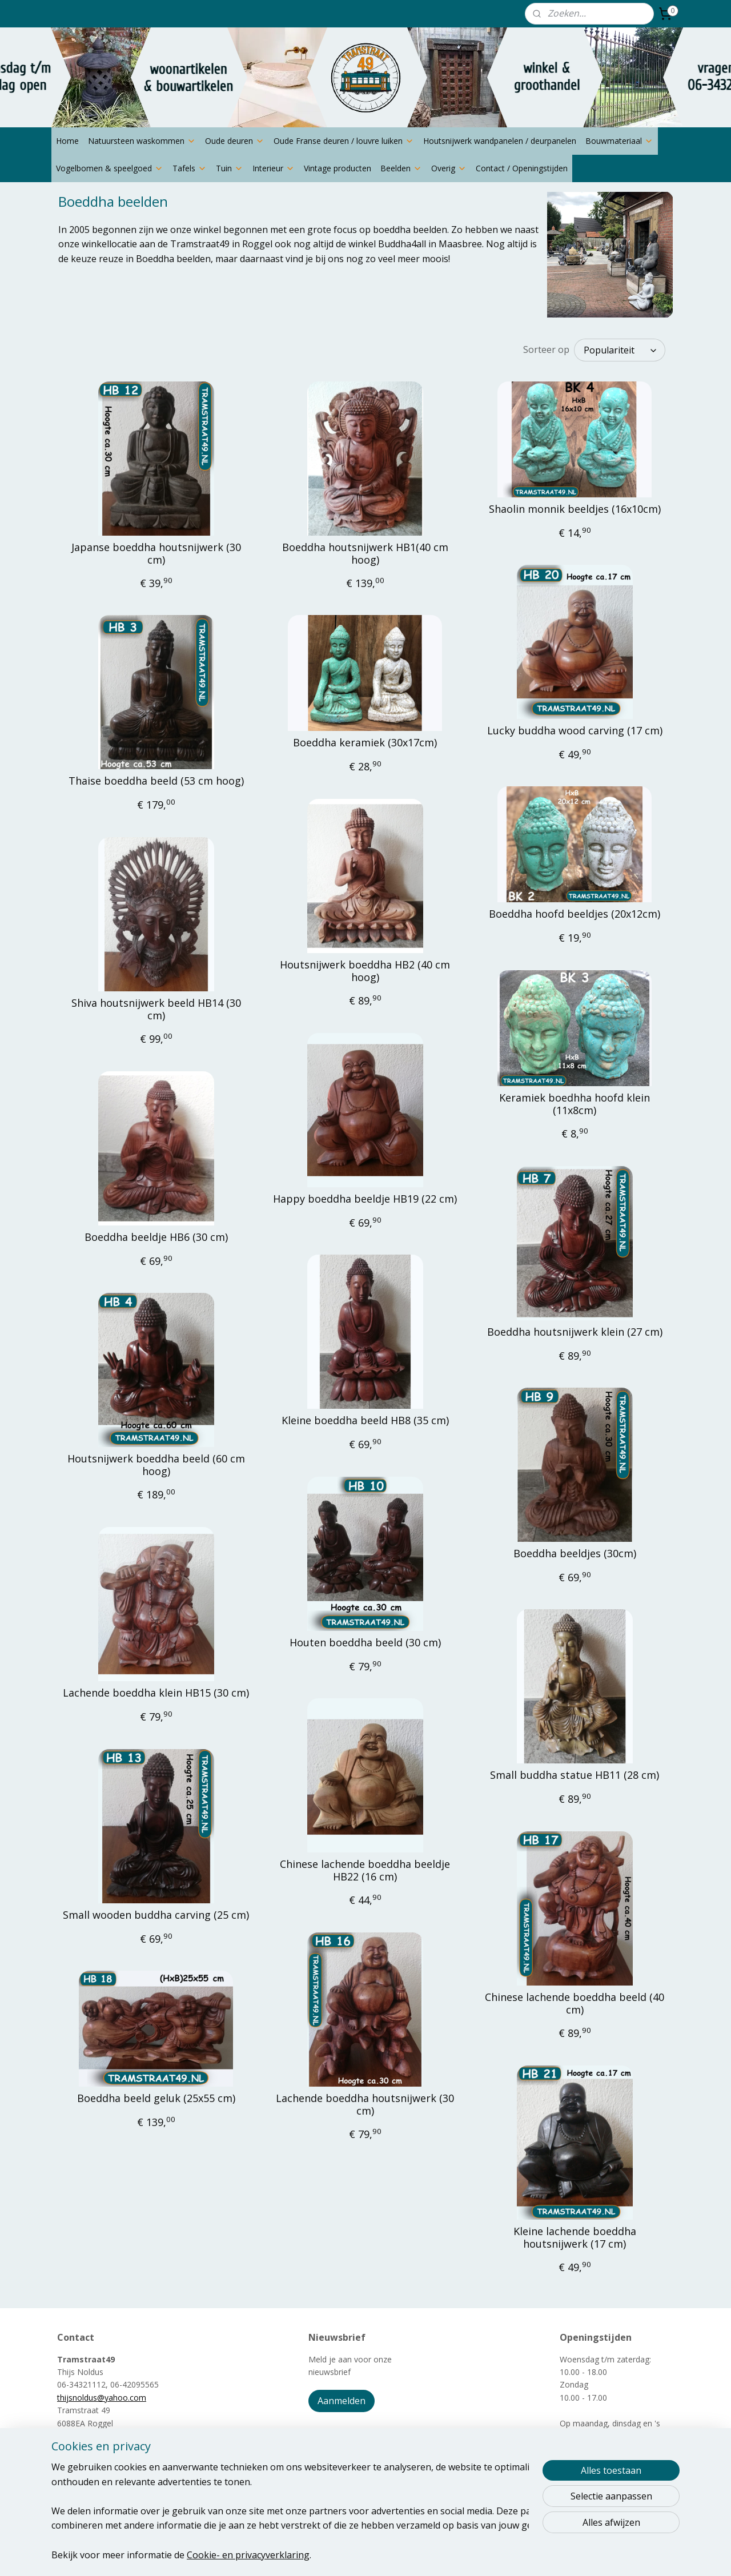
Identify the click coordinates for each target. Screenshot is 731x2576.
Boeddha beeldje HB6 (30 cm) (156, 1237)
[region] (290, 2510)
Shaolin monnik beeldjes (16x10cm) (575, 509)
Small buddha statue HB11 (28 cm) (574, 1775)
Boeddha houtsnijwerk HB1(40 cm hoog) (365, 553)
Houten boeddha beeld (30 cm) (365, 1643)
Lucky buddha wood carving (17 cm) (574, 731)
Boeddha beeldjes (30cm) (574, 1554)
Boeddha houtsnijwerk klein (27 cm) (574, 1332)
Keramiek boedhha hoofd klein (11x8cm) (574, 1104)
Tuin (229, 168)
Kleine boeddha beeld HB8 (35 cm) (365, 1420)
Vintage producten (337, 168)
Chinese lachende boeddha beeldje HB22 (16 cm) (365, 1870)
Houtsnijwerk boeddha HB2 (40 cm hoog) (365, 971)
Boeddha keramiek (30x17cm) (365, 743)
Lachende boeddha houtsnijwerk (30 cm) (365, 2104)
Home (67, 140)
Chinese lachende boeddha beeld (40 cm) (574, 2003)
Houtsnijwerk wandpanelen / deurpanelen (499, 140)
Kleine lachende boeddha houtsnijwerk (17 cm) (574, 2237)
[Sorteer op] (620, 350)
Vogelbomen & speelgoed (109, 168)
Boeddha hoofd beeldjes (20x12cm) (574, 914)
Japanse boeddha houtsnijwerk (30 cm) (156, 553)
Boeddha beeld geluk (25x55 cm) (156, 2098)
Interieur (273, 168)
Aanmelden (342, 2400)
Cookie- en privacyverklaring (248, 2554)
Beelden (401, 168)
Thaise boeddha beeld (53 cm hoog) (156, 781)
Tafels (189, 168)
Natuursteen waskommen (142, 140)
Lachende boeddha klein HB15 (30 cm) (156, 1693)
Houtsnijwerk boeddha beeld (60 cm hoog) (156, 1465)
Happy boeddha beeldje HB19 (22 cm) (365, 1199)
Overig (449, 168)
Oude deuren (234, 140)
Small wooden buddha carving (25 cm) (156, 1915)
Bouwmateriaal (619, 140)
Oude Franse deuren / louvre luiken (344, 140)
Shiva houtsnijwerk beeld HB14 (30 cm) (156, 1009)
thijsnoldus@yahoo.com (101, 2397)
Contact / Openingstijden (522, 168)
